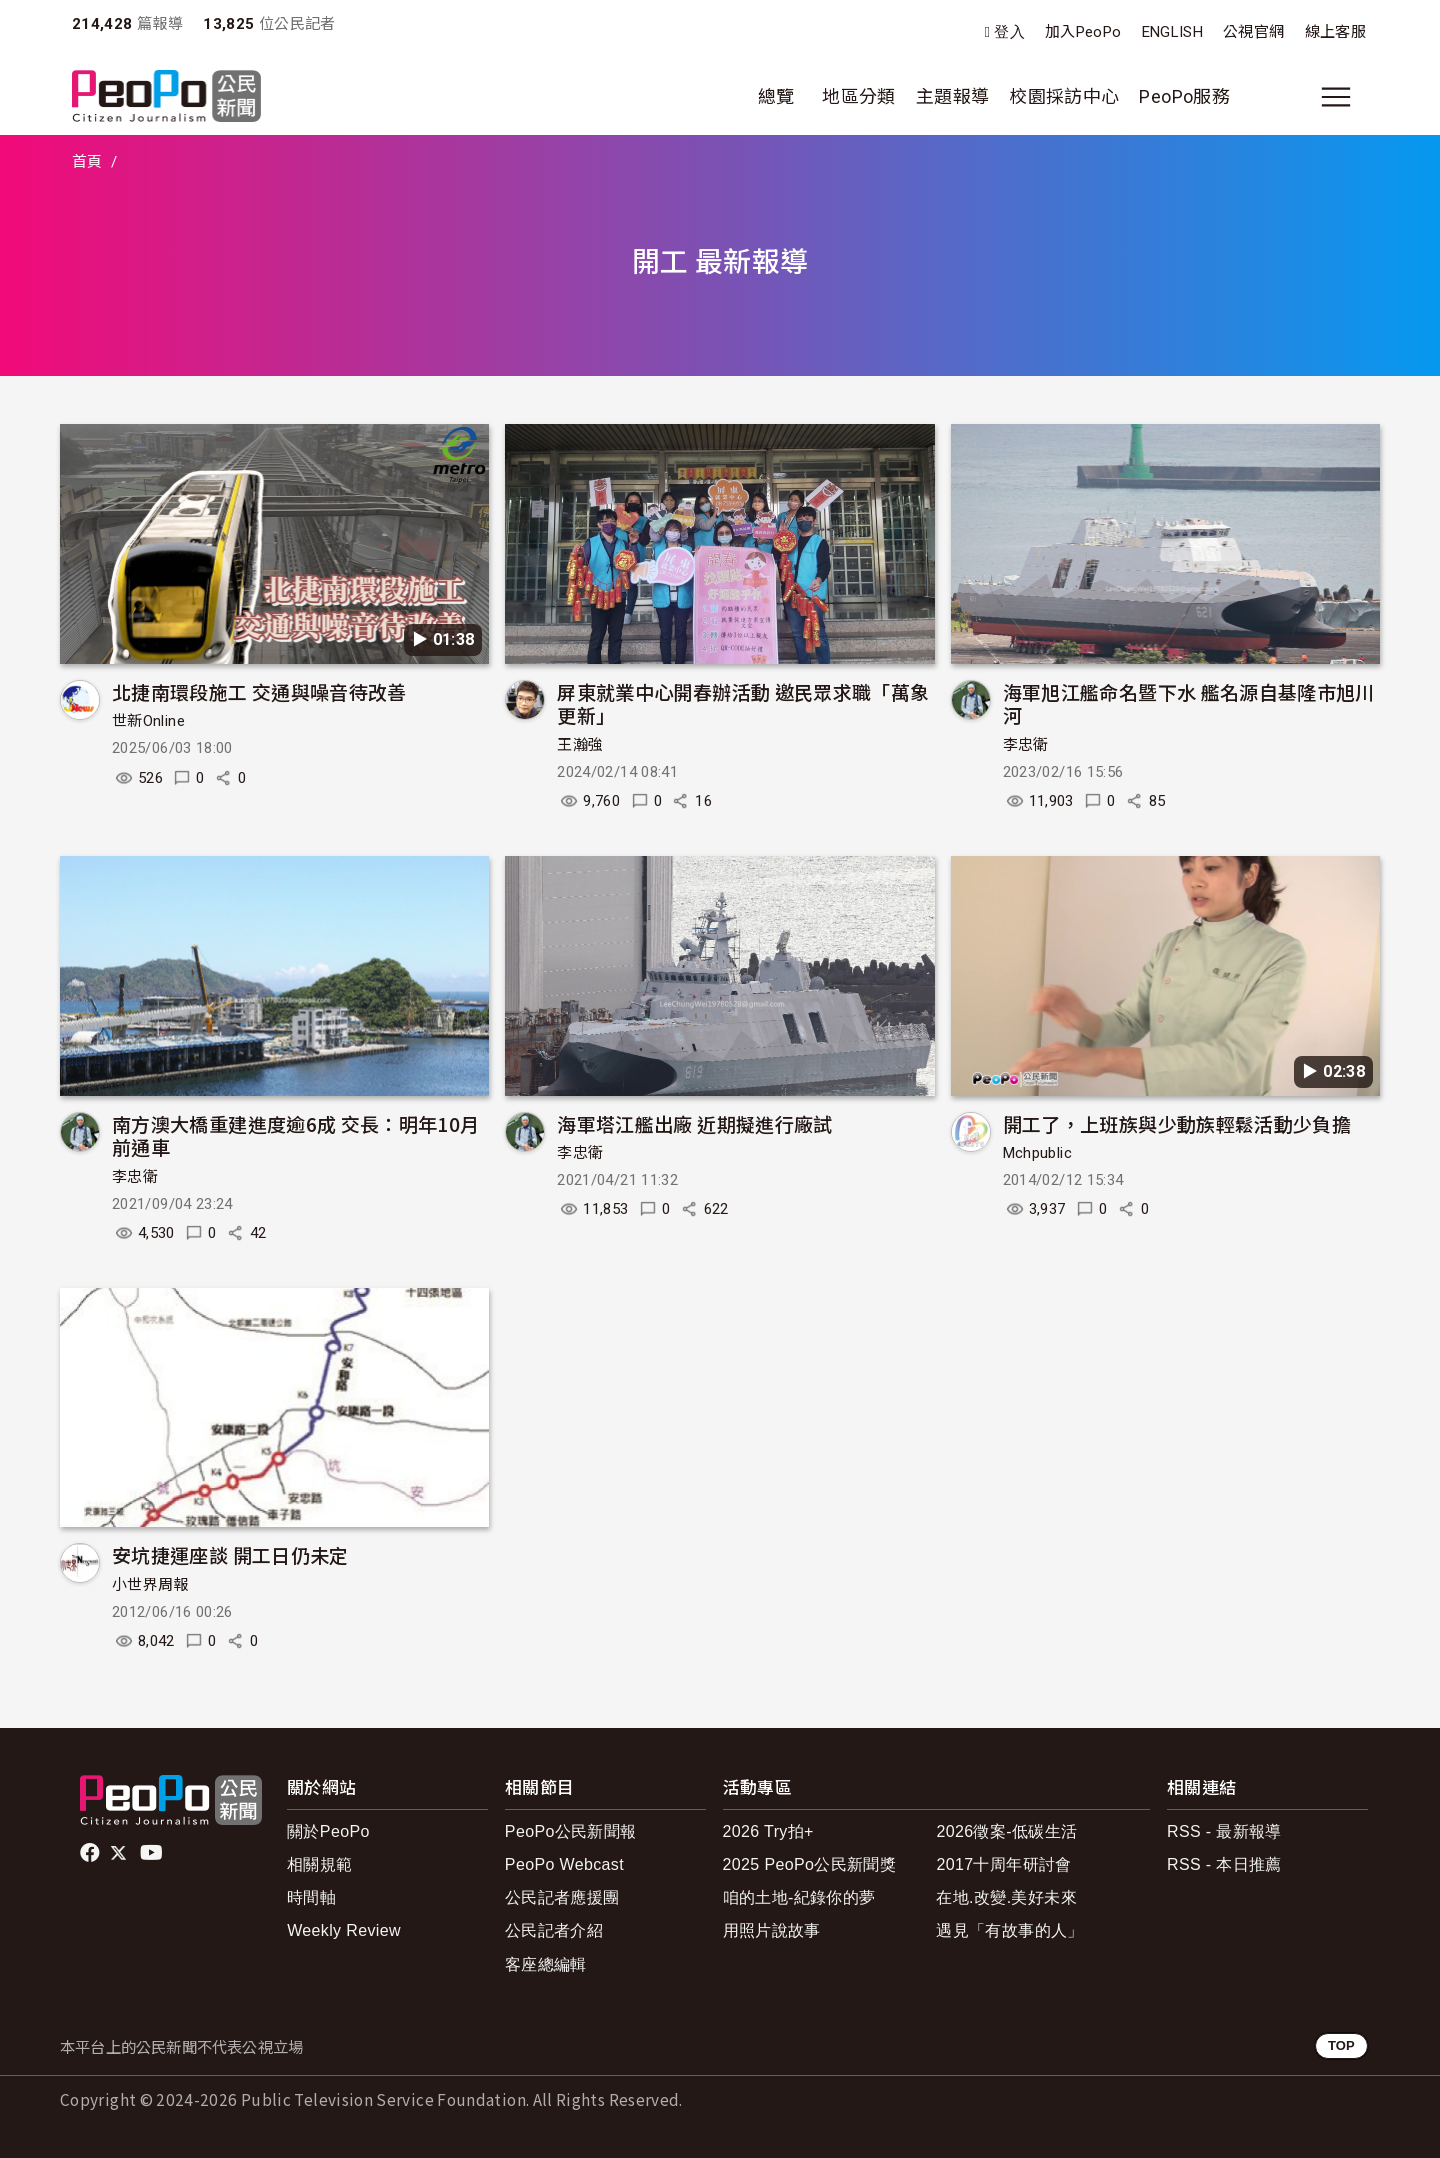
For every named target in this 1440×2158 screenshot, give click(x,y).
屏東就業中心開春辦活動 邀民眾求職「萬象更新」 (743, 703)
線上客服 (1335, 32)
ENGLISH (1173, 32)
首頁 (87, 162)
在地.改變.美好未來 (1006, 1897)
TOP (1341, 2045)
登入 (1009, 32)
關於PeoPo (328, 1831)
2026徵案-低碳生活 (1006, 1831)
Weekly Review (344, 1930)
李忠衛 (1026, 745)
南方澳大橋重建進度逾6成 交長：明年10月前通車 (296, 1135)
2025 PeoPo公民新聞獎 (809, 1864)
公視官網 (1253, 32)
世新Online (148, 721)
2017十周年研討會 (1003, 1864)
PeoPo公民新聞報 (571, 1831)
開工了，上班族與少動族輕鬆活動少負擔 (1177, 1123)
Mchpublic (1037, 1153)
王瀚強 (580, 745)
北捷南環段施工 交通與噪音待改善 (259, 691)
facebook (91, 1853)
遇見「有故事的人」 (1009, 1930)
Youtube (153, 1853)
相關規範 (319, 1864)
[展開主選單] (1336, 97)
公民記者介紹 (554, 1930)
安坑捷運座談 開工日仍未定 (230, 1554)
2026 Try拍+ (768, 1831)
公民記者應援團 (562, 1897)
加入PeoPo (1083, 32)
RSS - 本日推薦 (1224, 1864)
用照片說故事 (772, 1930)
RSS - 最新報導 (1224, 1831)
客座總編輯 (546, 1964)
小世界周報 (150, 1585)
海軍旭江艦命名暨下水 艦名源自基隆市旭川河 (1189, 703)
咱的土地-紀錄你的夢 (799, 1897)
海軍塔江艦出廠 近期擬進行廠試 (694, 1123)
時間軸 (311, 1897)
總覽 (776, 96)
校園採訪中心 (1064, 96)
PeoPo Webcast (564, 1864)
